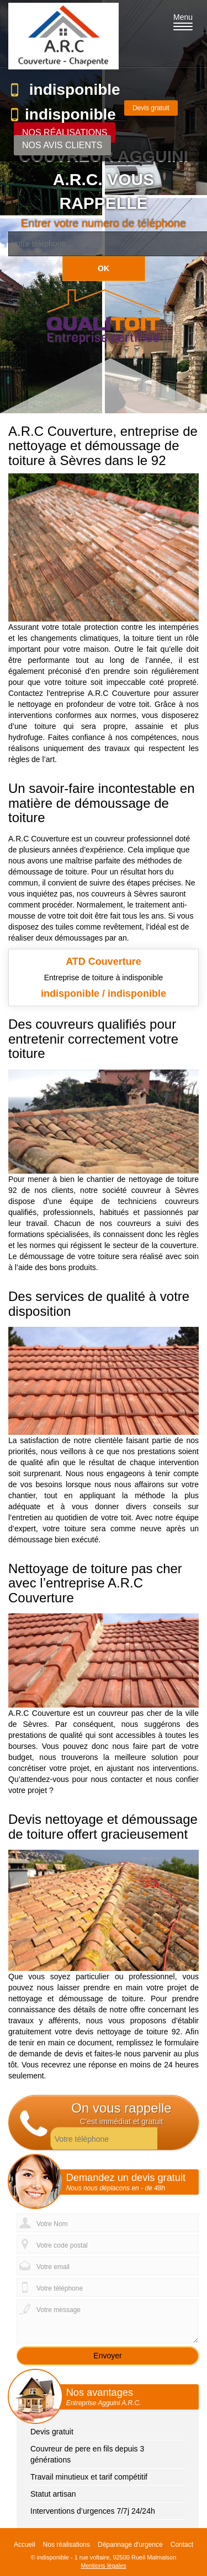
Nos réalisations (64, 132)
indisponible (74, 89)
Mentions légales (103, 2565)
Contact (182, 2544)
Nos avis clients (62, 145)
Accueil (24, 2544)
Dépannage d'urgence (130, 2544)
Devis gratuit (150, 108)
